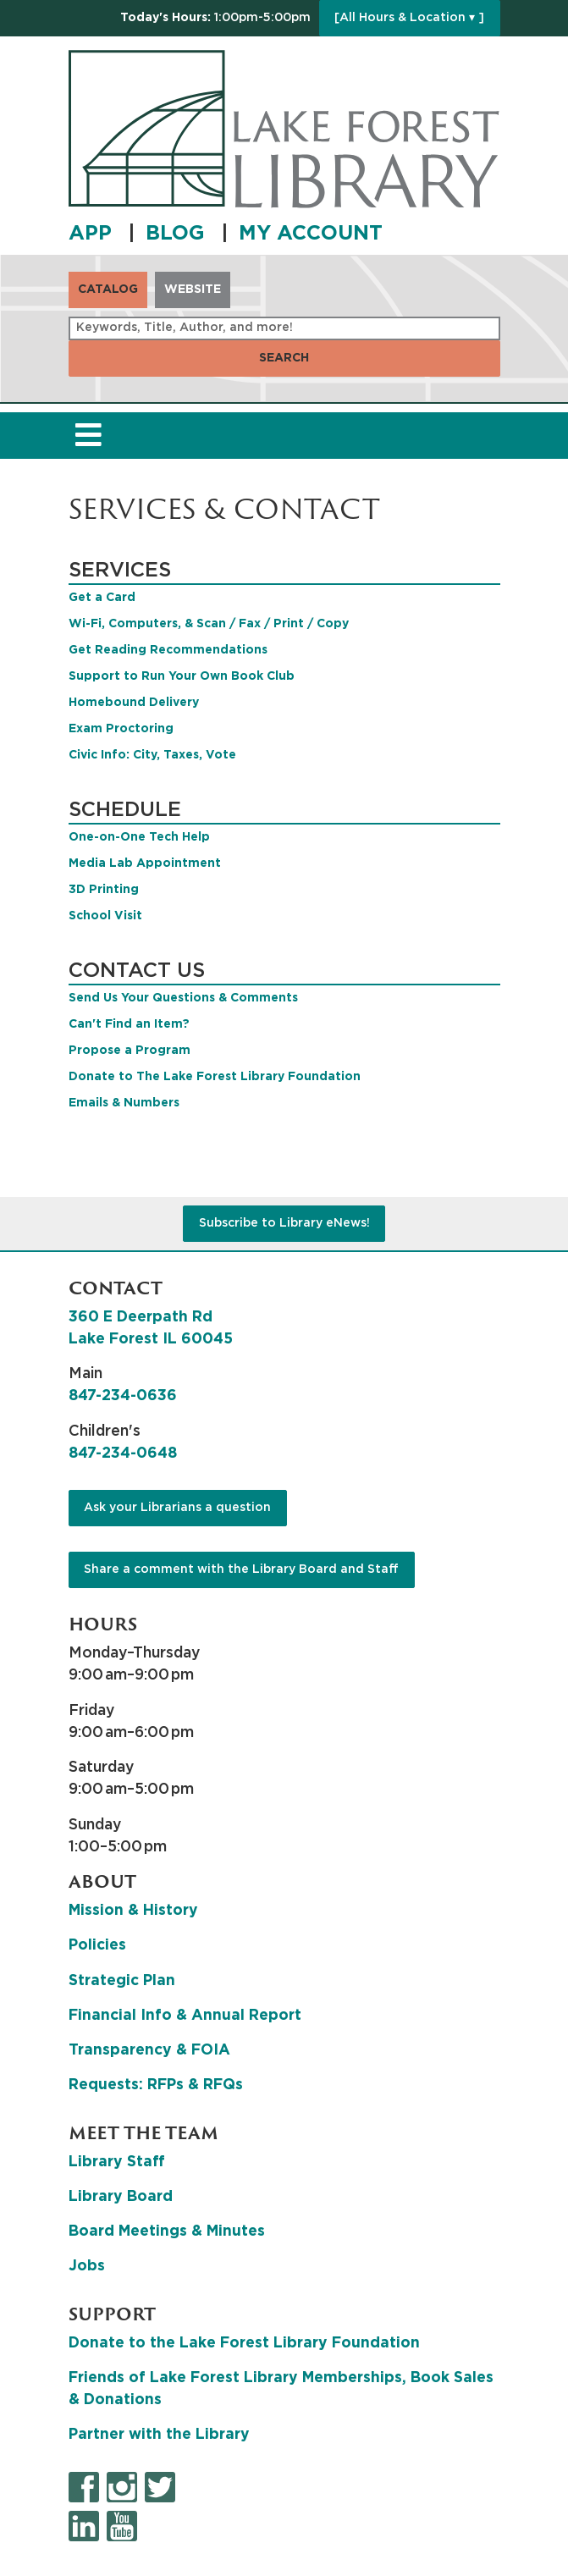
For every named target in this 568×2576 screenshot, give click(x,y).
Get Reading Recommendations (168, 650)
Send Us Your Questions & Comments (183, 998)
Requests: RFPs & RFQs (156, 2085)
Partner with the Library (159, 2434)
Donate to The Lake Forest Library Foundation (215, 1077)
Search (284, 358)
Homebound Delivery (134, 703)
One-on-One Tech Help (139, 837)
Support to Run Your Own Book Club (182, 676)
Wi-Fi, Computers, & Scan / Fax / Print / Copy (209, 624)
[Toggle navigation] (89, 435)
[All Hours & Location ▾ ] (409, 18)
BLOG (178, 233)
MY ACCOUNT (311, 233)
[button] (215, 18)
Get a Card (102, 598)
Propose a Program (129, 1050)
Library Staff (117, 2162)
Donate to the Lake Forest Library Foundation (244, 2343)
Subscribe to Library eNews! (284, 1223)
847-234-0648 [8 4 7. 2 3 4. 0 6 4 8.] (123, 1453)
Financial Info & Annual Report (185, 2015)
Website (192, 289)
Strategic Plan (122, 1981)
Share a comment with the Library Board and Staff (241, 1569)
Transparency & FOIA (149, 2050)
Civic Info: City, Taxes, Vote (152, 755)
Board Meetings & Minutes (167, 2231)
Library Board (121, 2196)
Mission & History (133, 1910)
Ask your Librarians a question (177, 1508)
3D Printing (104, 890)
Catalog (108, 289)
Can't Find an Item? (129, 1024)
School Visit (105, 916)
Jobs (87, 2266)
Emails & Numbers (124, 1103)
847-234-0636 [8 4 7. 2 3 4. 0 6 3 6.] (123, 1396)
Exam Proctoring (121, 729)
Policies (97, 1945)
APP (93, 233)
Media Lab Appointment (145, 863)
